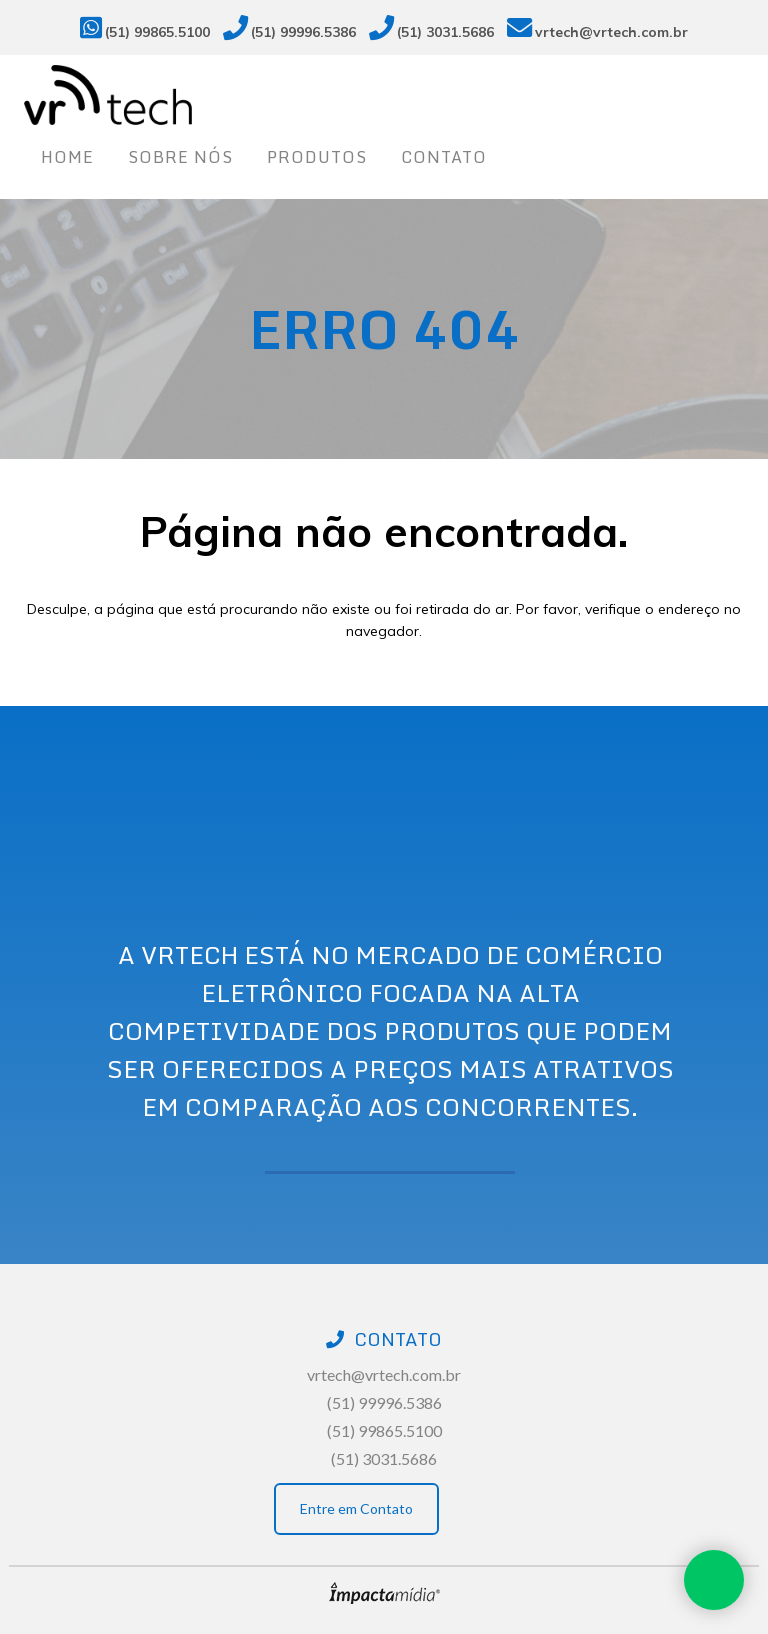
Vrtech (384, 95)
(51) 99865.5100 (157, 31)
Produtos (317, 157)
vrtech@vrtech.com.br (611, 31)
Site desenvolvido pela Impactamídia (384, 1593)
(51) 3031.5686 (445, 31)
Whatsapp (714, 1580)
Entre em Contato (356, 1508)
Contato (444, 157)
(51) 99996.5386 (303, 31)
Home (67, 157)
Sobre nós (180, 157)
